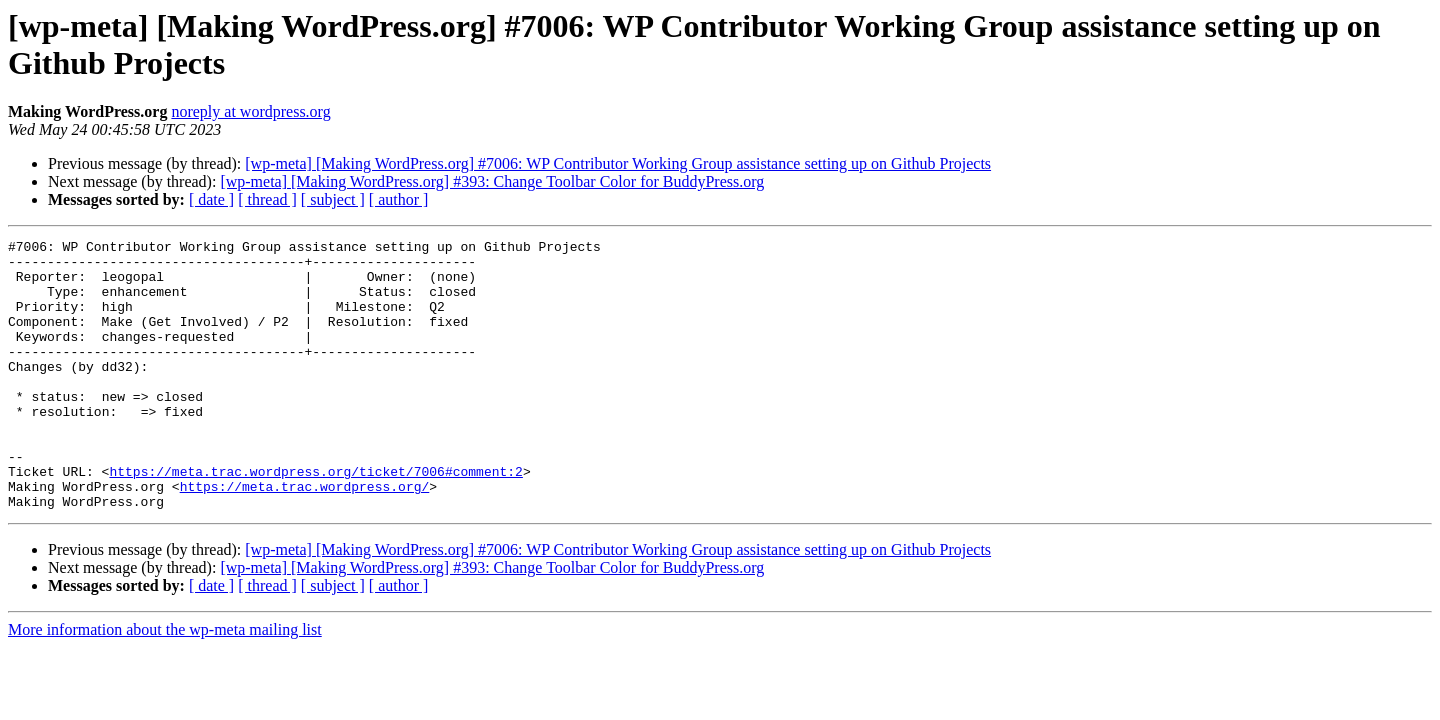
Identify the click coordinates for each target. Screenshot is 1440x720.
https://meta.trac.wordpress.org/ (305, 537)
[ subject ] (333, 199)
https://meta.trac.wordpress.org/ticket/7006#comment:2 (315, 519)
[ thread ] (267, 199)
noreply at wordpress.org (250, 111)
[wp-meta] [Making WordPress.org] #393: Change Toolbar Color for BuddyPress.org (492, 181)
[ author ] (399, 199)
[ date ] (211, 199)
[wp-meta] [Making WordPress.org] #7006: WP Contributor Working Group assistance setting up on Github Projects (618, 163)
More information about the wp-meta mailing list (165, 683)
